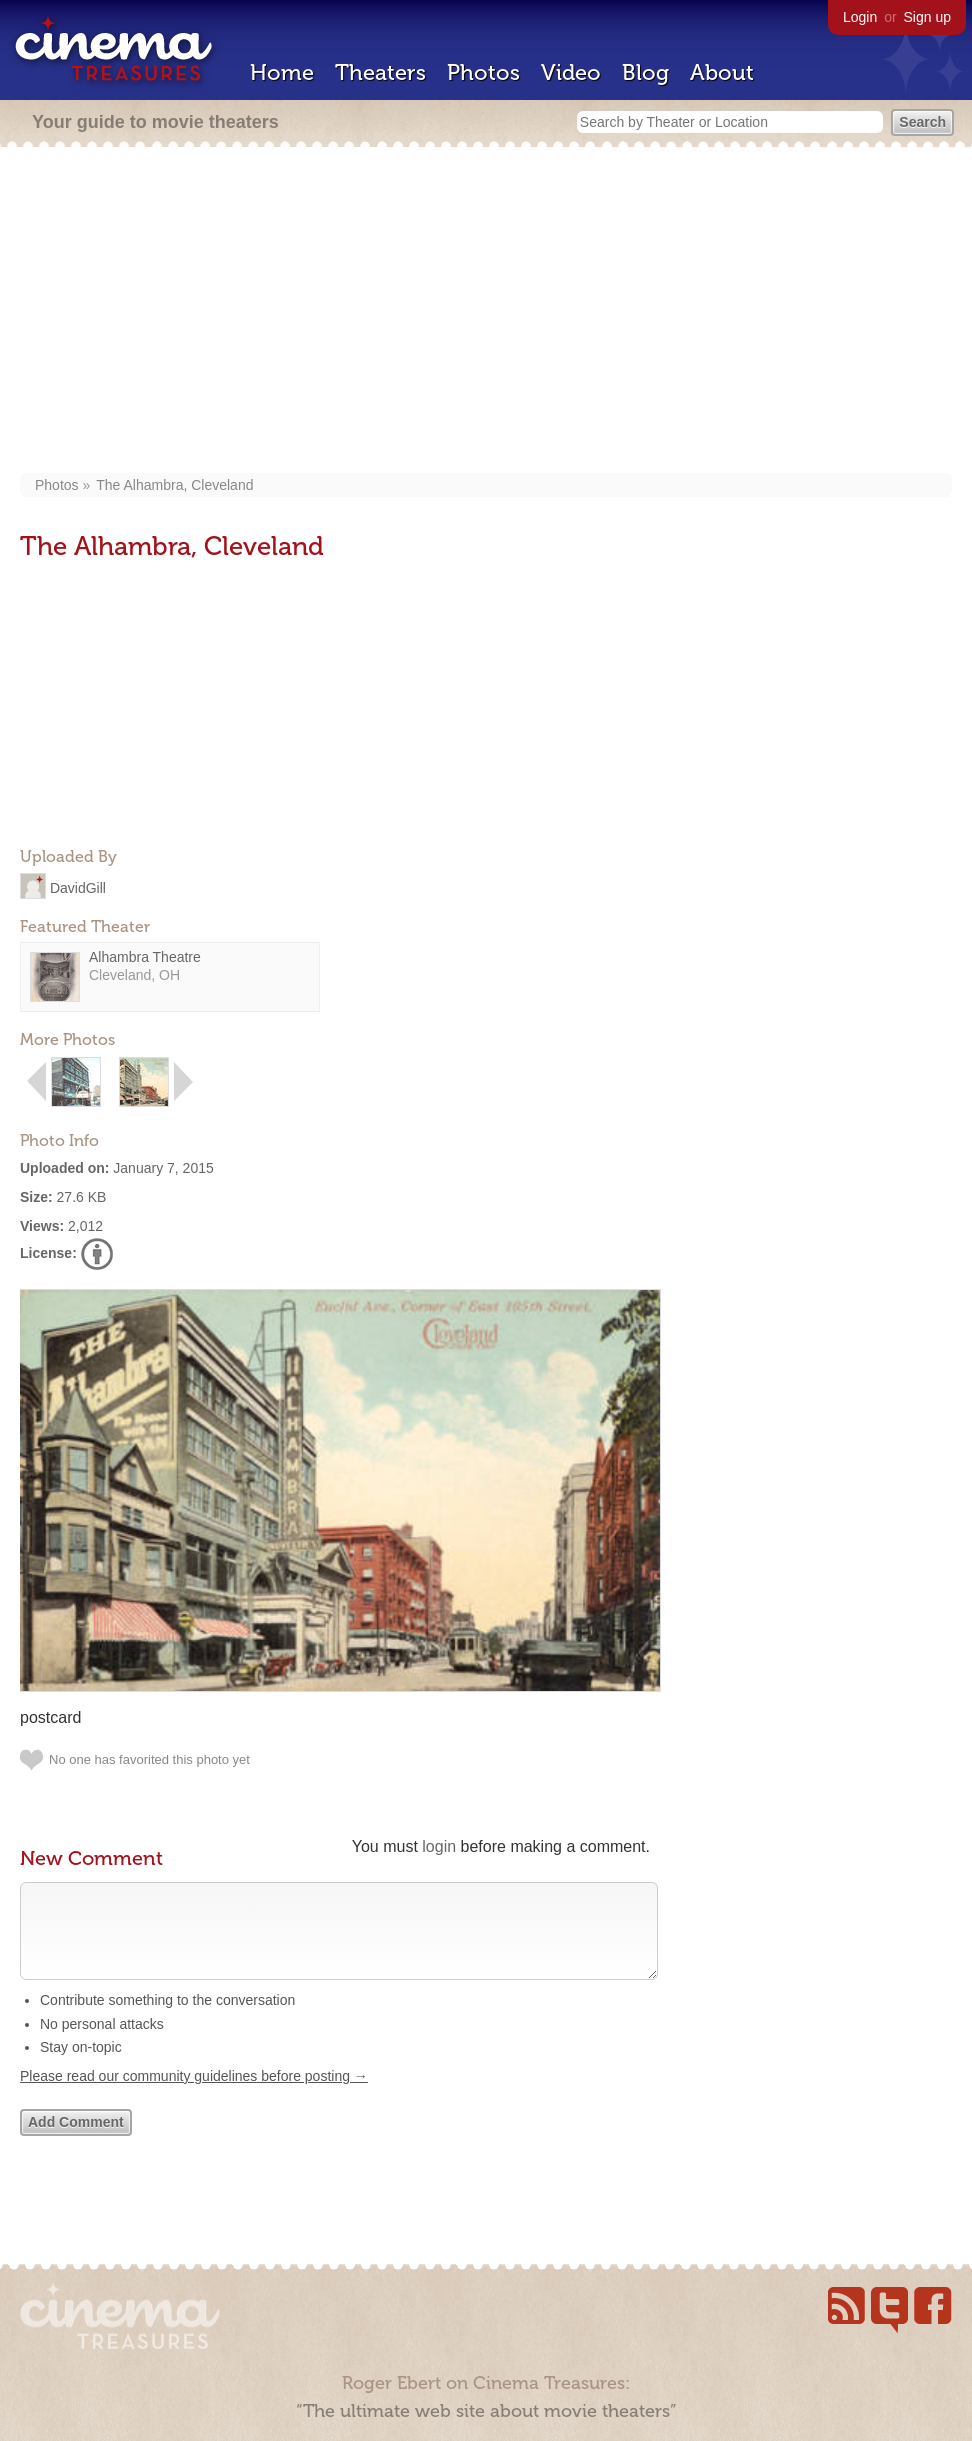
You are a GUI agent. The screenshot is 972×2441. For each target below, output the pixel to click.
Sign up (927, 17)
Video (571, 72)
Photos (483, 72)
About (722, 72)
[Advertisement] (486, 312)
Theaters (380, 72)
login (439, 1846)
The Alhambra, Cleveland (174, 485)
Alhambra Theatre (145, 957)
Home (282, 72)
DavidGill (78, 887)
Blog (645, 72)
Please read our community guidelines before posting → (194, 2096)
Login (860, 17)
